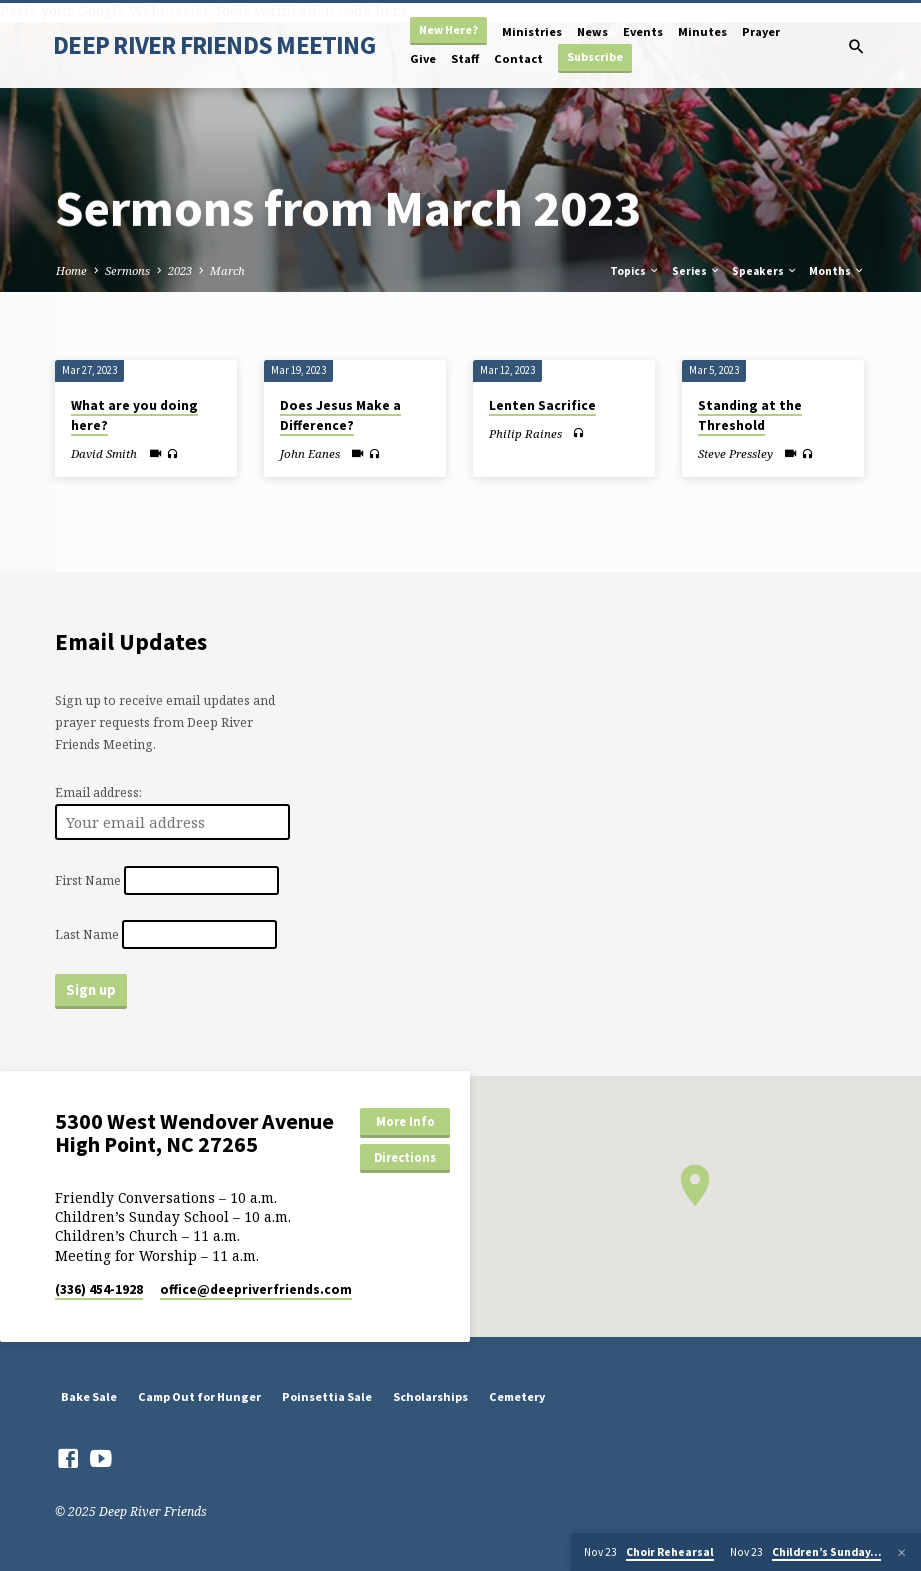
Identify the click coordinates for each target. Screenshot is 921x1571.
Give (423, 58)
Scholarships (430, 1396)
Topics (635, 271)
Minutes (702, 31)
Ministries (532, 31)
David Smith (104, 453)
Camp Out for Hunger (199, 1396)
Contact (518, 58)
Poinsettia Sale (327, 1396)
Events (643, 31)
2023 (180, 270)
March (227, 270)
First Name (88, 880)
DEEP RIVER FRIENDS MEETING (214, 45)
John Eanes (310, 453)
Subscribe (595, 56)
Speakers (765, 271)
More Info (405, 1121)
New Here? (448, 29)
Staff (465, 58)
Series (696, 271)
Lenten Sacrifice (542, 405)
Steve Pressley (735, 453)
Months (837, 271)
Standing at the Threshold (750, 416)
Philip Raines (525, 433)
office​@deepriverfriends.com (256, 1289)
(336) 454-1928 (99, 1289)
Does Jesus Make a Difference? (340, 416)
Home (71, 270)
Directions (405, 1157)
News (592, 31)
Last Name (87, 934)
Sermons (127, 270)
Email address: (98, 792)
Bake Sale (89, 1396)
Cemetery (517, 1396)
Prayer (761, 31)
